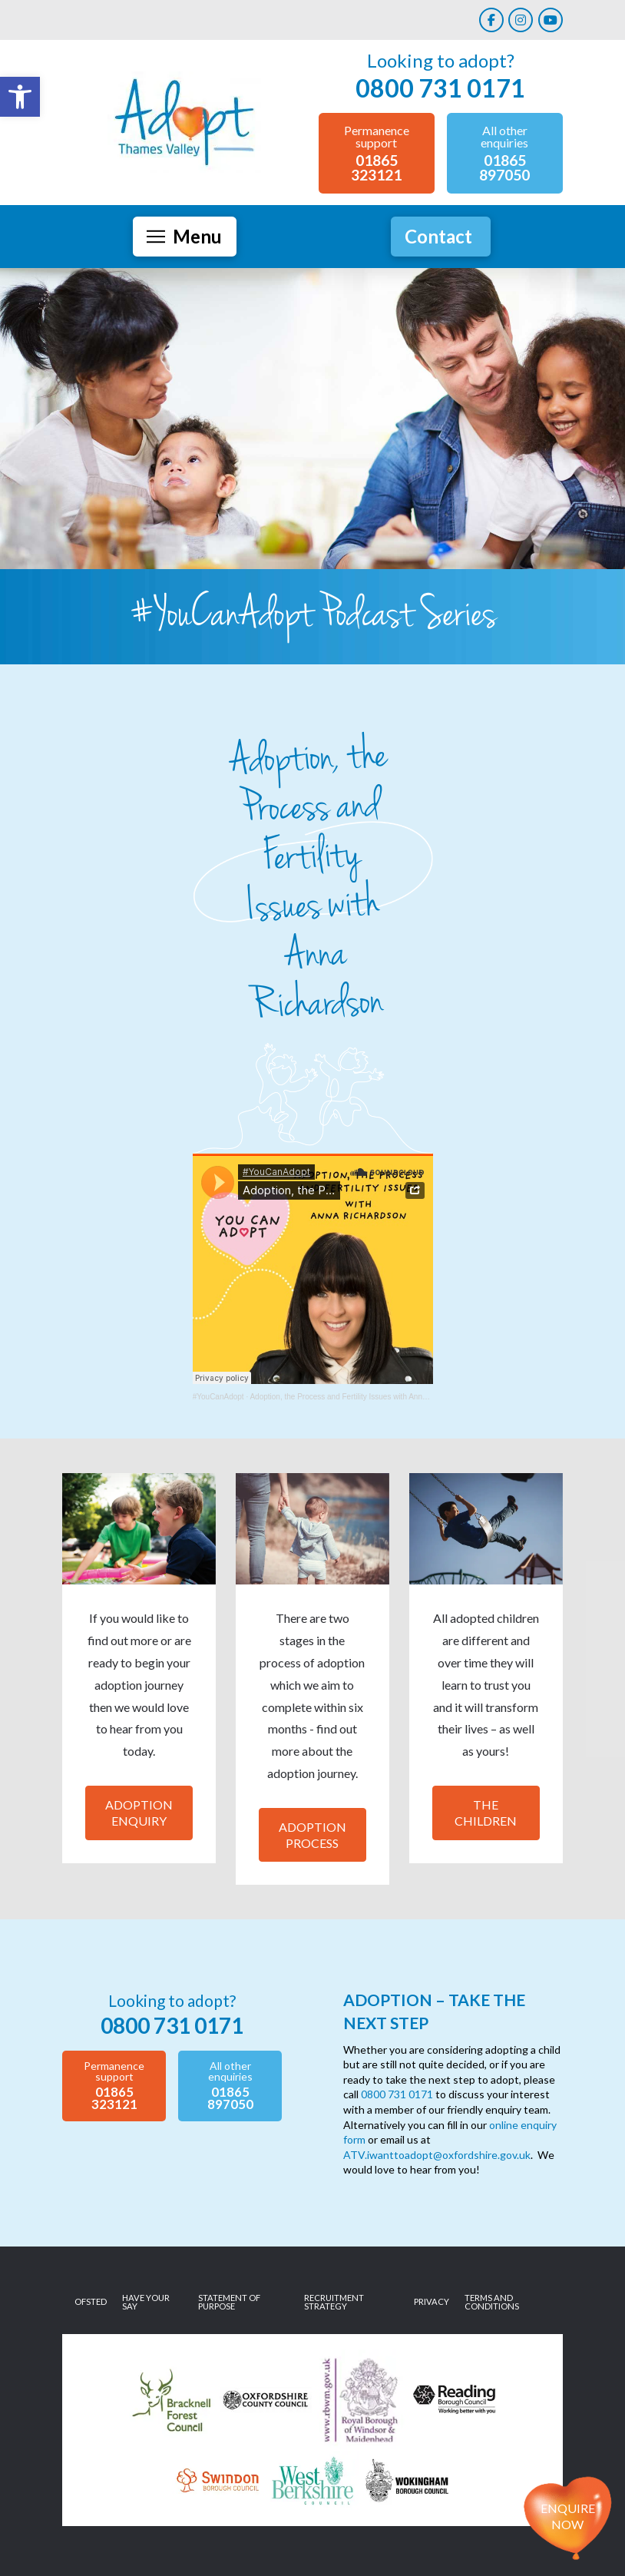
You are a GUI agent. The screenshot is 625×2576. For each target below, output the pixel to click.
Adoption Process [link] (312, 1834)
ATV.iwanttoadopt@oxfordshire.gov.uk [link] (437, 2154)
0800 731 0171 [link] (397, 2094)
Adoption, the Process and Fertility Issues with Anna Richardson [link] (358, 1396)
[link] (20, 97)
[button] (184, 237)
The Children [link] (486, 1812)
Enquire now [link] (568, 2516)
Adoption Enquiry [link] (139, 1812)
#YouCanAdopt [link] (218, 1396)
